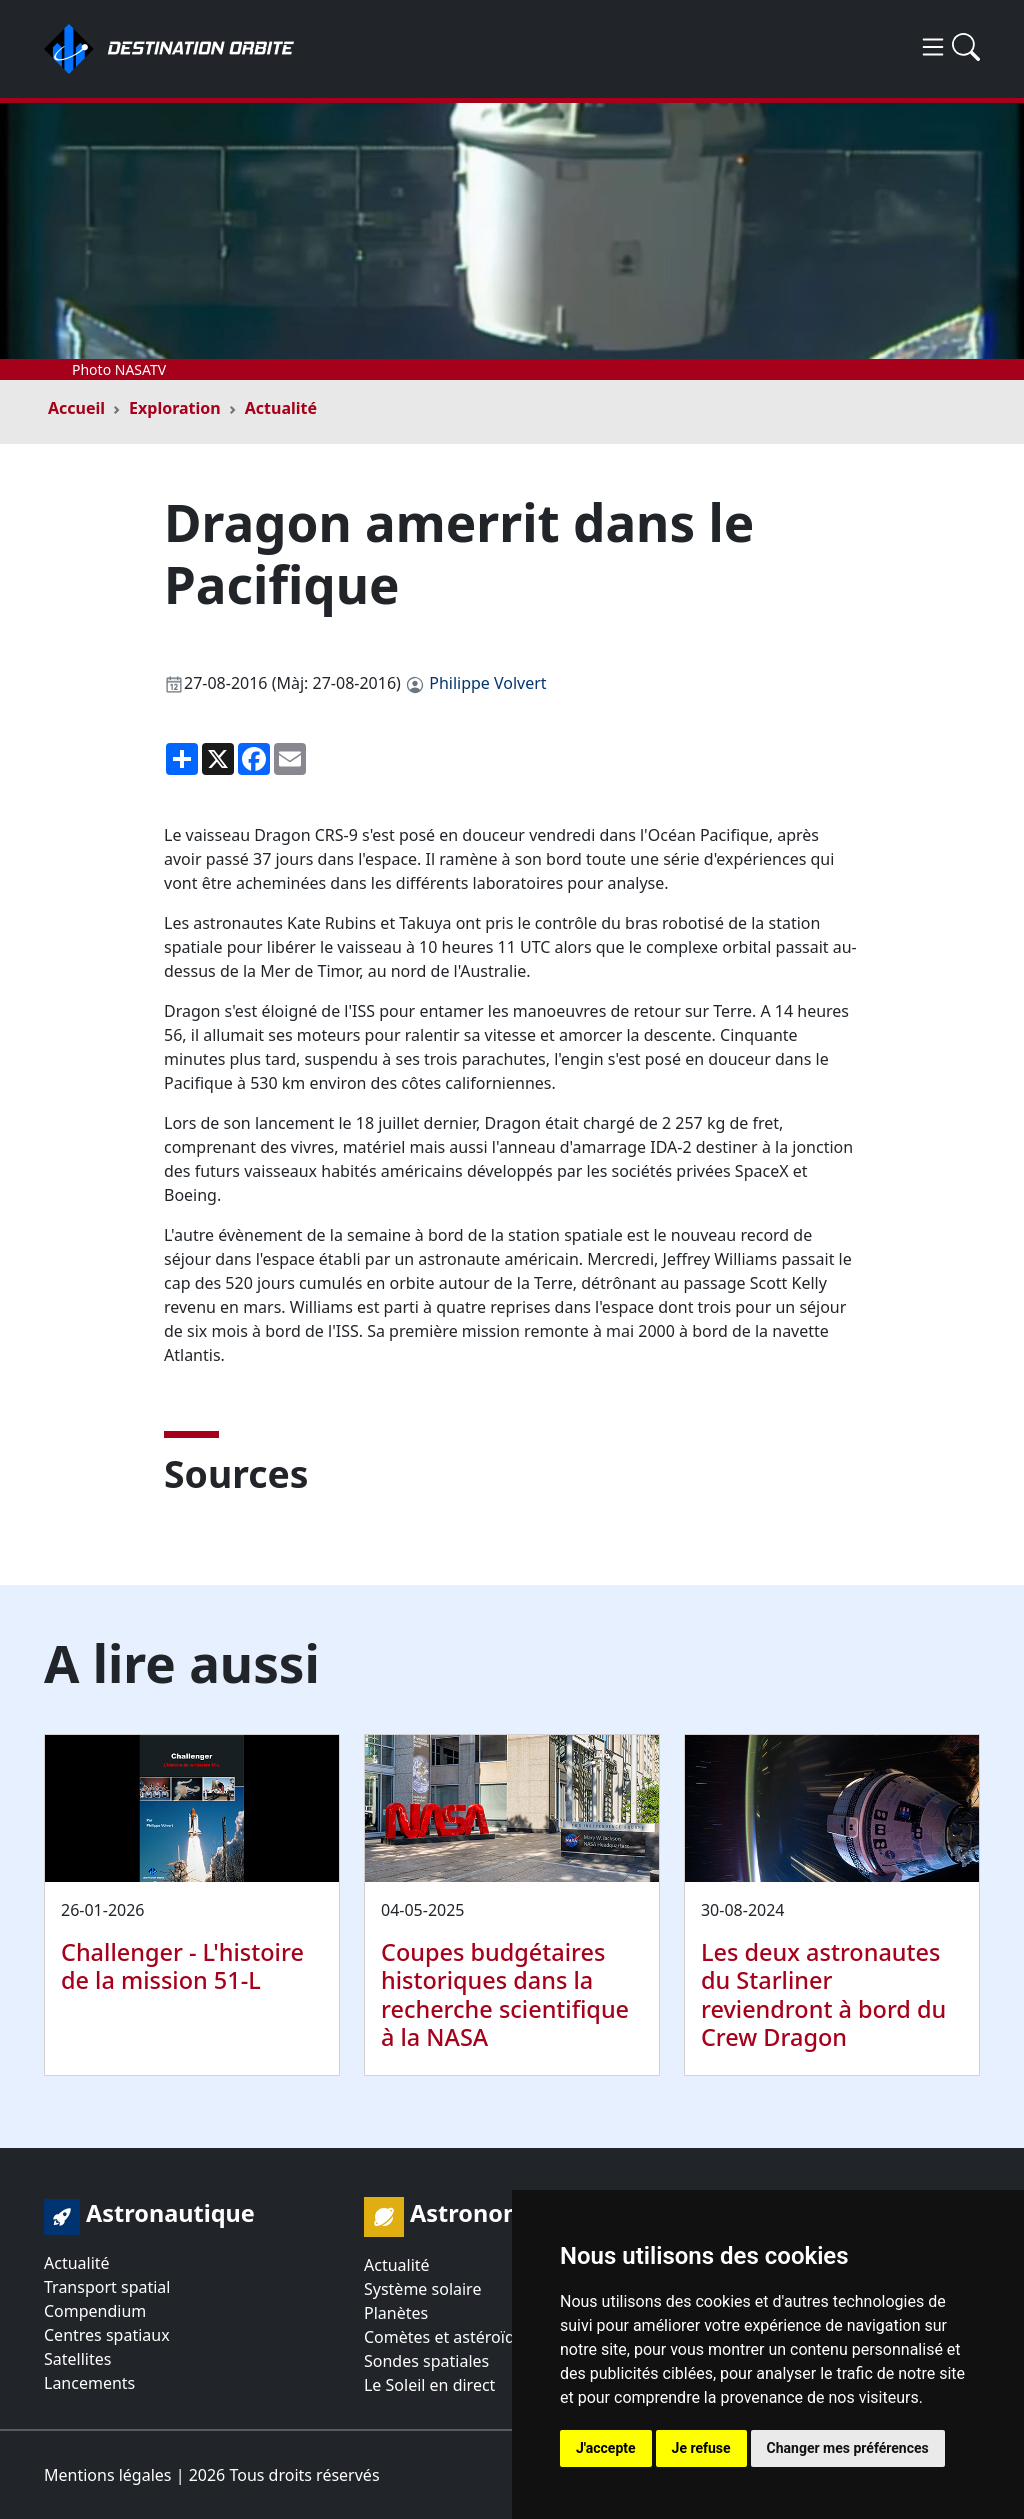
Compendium (95, 2311)
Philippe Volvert (487, 683)
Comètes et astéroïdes (447, 2337)
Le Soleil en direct (429, 2385)
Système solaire (422, 2289)
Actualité (281, 408)
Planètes (396, 2313)
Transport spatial (107, 2287)
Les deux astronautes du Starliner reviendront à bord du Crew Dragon (823, 1994)
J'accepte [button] (606, 2448)
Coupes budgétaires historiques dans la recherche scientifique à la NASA (505, 1994)
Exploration (175, 408)
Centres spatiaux (107, 2335)
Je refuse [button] (701, 2448)
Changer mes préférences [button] (848, 2448)
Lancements (89, 2383)
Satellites (77, 2359)
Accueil (76, 408)
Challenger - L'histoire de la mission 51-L (182, 1966)
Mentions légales (108, 2475)
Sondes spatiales (426, 2361)
